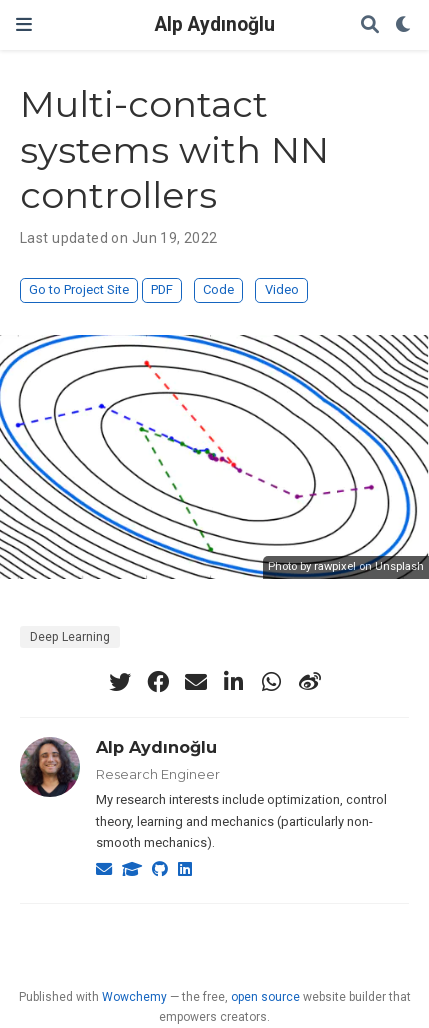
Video (282, 289)
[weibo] (310, 682)
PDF (162, 289)
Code (218, 289)
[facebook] (158, 682)
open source (265, 997)
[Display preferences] (404, 25)
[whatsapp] (272, 682)
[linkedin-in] (234, 682)
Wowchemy (134, 997)
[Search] (370, 25)
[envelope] (196, 682)
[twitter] (120, 682)
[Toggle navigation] (24, 24)
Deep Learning (70, 637)
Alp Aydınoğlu (215, 24)
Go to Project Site (79, 289)
